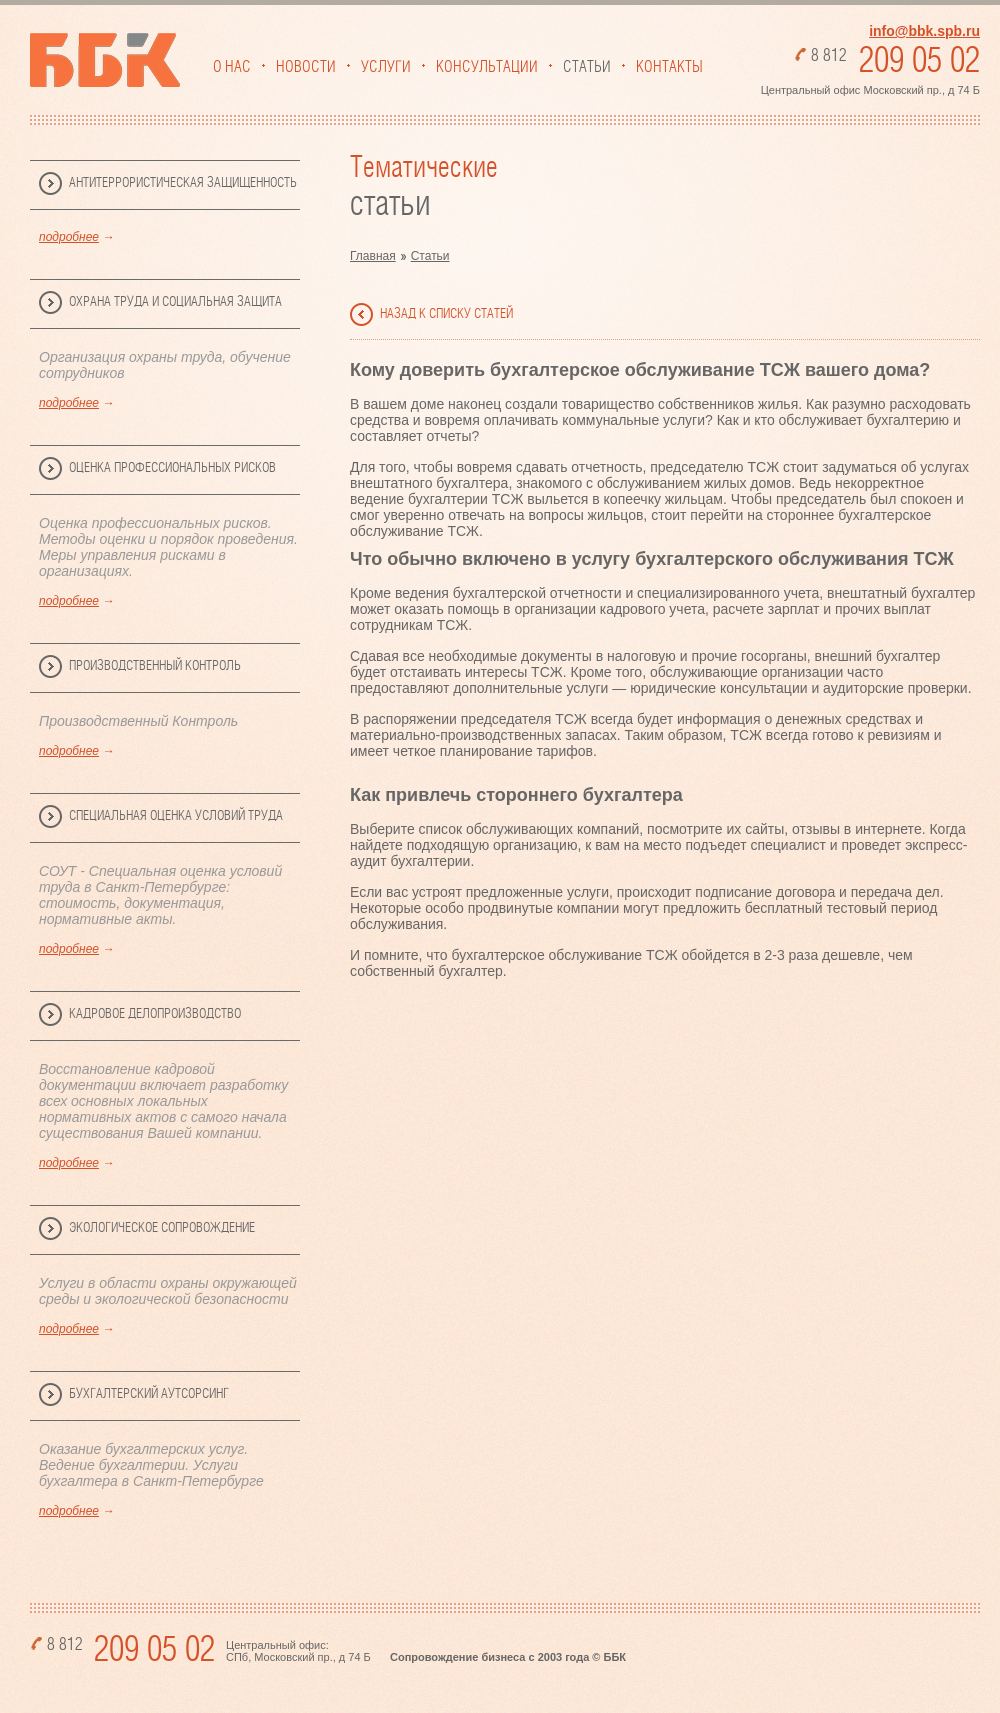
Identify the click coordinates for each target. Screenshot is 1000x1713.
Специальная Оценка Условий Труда (176, 816)
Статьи (587, 67)
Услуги (386, 67)
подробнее (69, 237)
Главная (373, 256)
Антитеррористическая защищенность (183, 183)
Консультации (487, 67)
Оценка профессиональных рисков (172, 468)
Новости (306, 67)
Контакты (669, 67)
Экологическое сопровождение (162, 1228)
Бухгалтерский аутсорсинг (149, 1394)
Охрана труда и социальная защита (175, 302)
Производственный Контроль (155, 666)
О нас (232, 67)
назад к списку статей (446, 314)
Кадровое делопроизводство (155, 1014)
